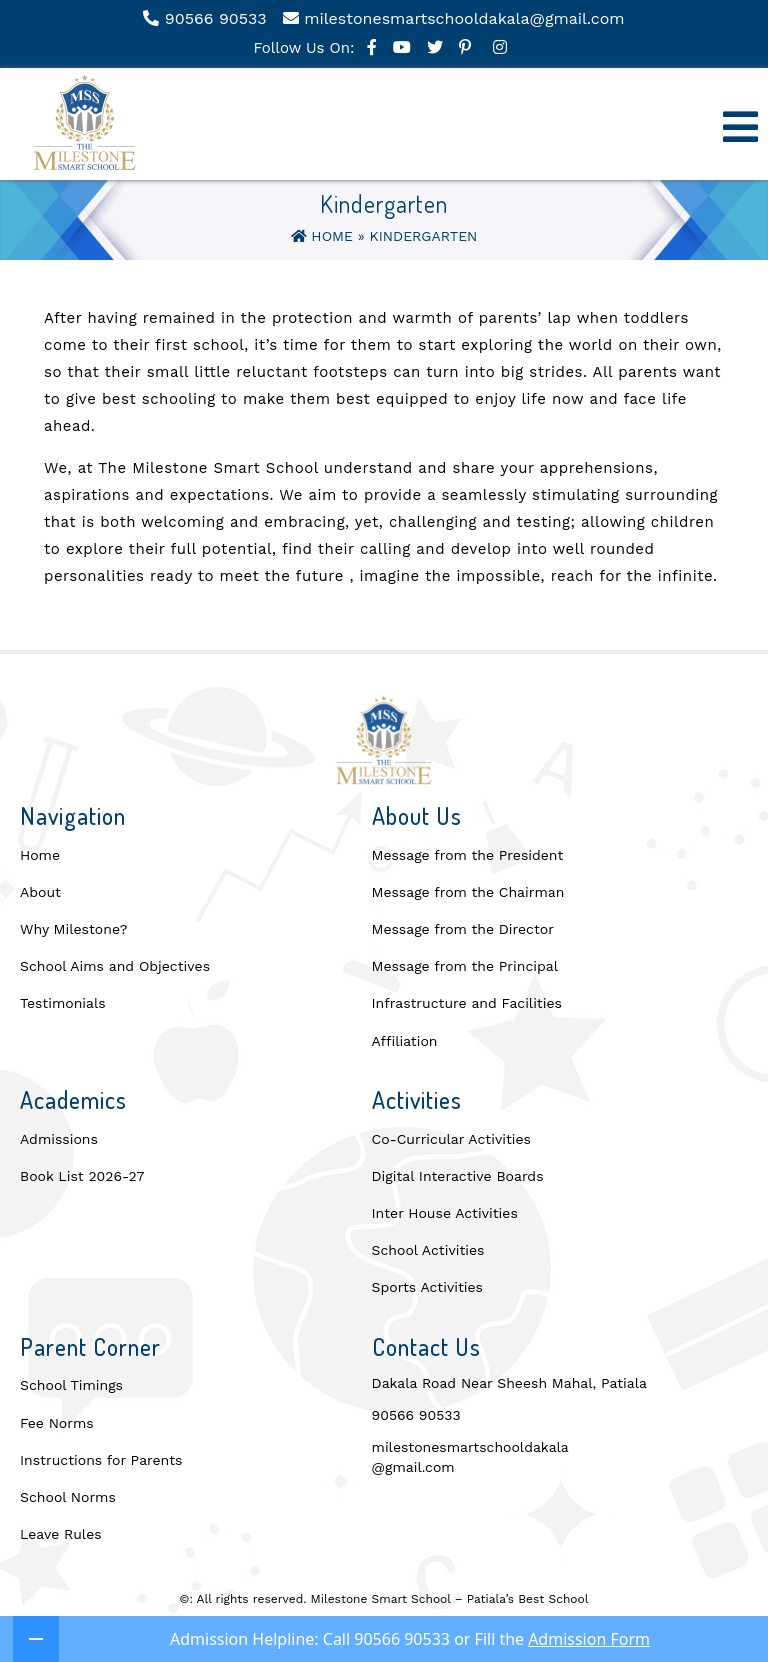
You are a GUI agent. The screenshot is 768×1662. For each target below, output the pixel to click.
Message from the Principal (465, 966)
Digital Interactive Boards (458, 1176)
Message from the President (468, 855)
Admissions (59, 1139)
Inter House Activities (445, 1213)
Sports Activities (427, 1287)
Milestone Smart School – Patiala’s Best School (450, 1599)
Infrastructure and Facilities (467, 1003)
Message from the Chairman (468, 892)
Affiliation (405, 1041)
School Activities (428, 1250)
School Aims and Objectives (115, 966)
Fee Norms (57, 1423)
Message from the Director (463, 929)
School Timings (71, 1385)
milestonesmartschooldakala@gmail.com (470, 1457)
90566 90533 (416, 1415)
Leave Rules (61, 1534)
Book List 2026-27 (82, 1176)
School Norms (68, 1497)
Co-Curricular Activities (451, 1139)
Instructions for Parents (101, 1460)
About (40, 892)
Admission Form (589, 1639)
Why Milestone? (73, 929)
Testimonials (63, 1003)
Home (322, 236)
